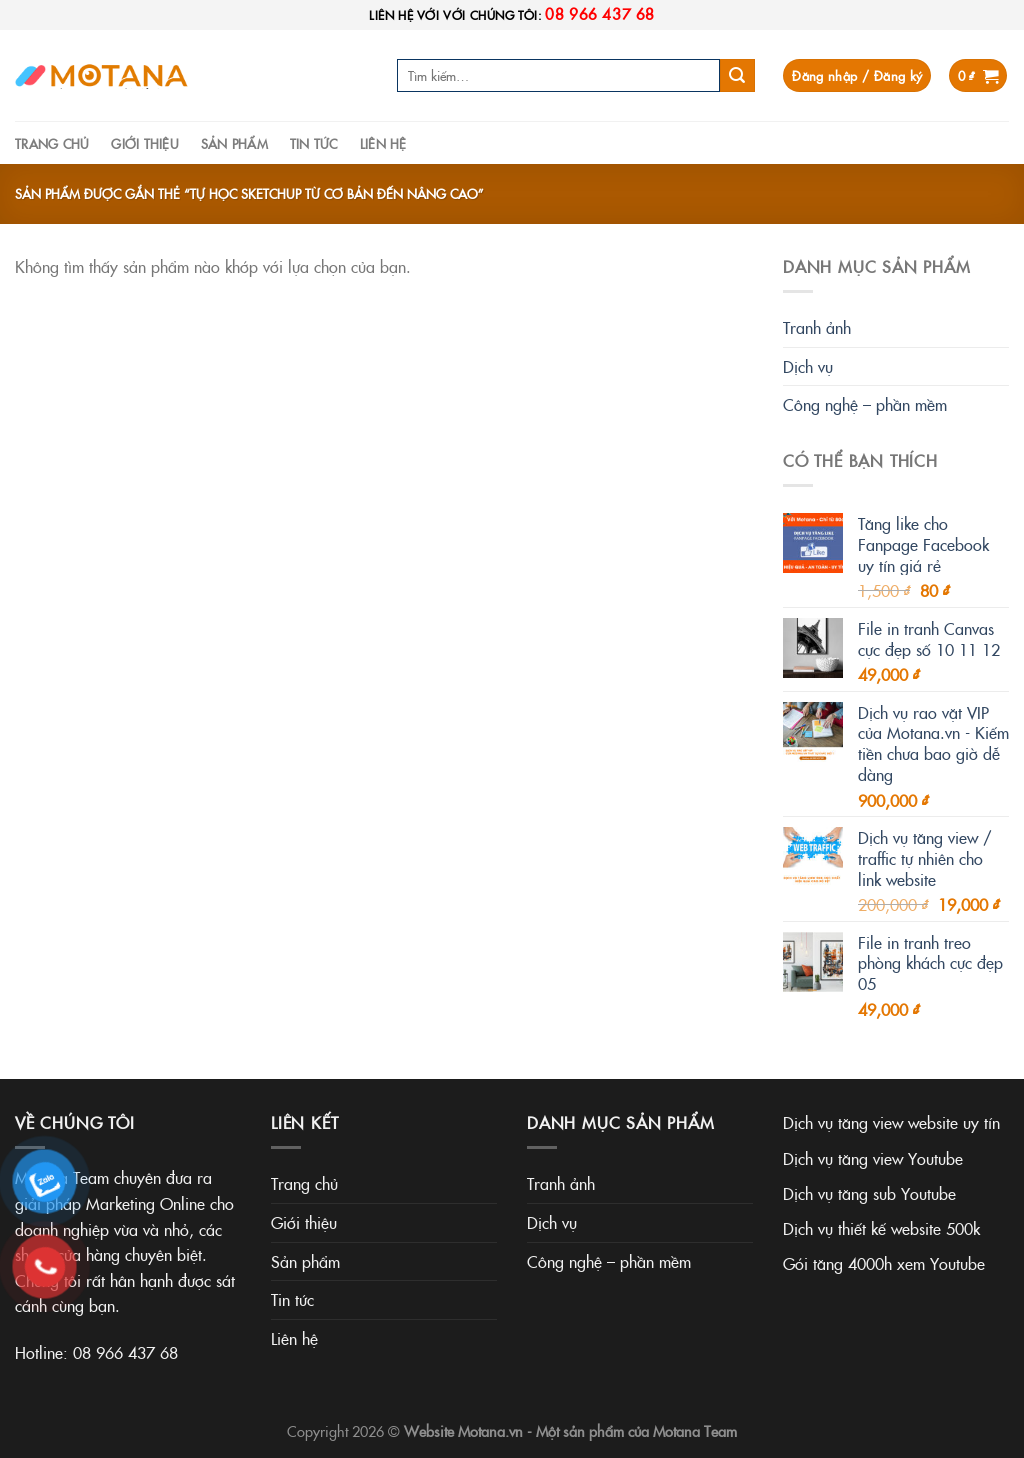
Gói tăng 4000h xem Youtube (884, 1263)
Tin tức (314, 143)
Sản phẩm (234, 143)
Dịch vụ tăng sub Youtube (869, 1193)
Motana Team (695, 1431)
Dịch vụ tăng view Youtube (873, 1158)
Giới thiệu (145, 143)
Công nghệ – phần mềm (865, 404)
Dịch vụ (808, 366)
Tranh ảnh (817, 327)
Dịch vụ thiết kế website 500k (881, 1228)
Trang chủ (52, 143)
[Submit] (737, 76)
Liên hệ (383, 143)
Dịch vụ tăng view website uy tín (891, 1122)
